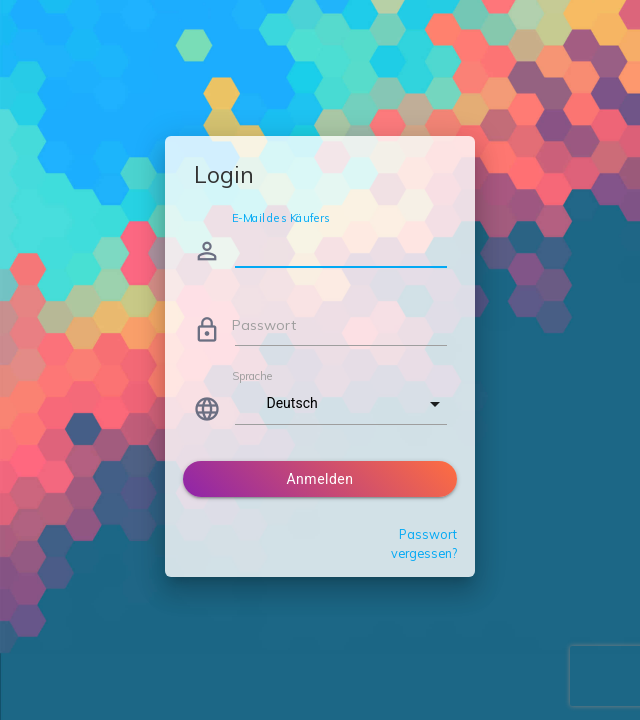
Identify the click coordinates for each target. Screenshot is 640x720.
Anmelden (319, 479)
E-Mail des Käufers (281, 218)
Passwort (264, 325)
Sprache (252, 376)
